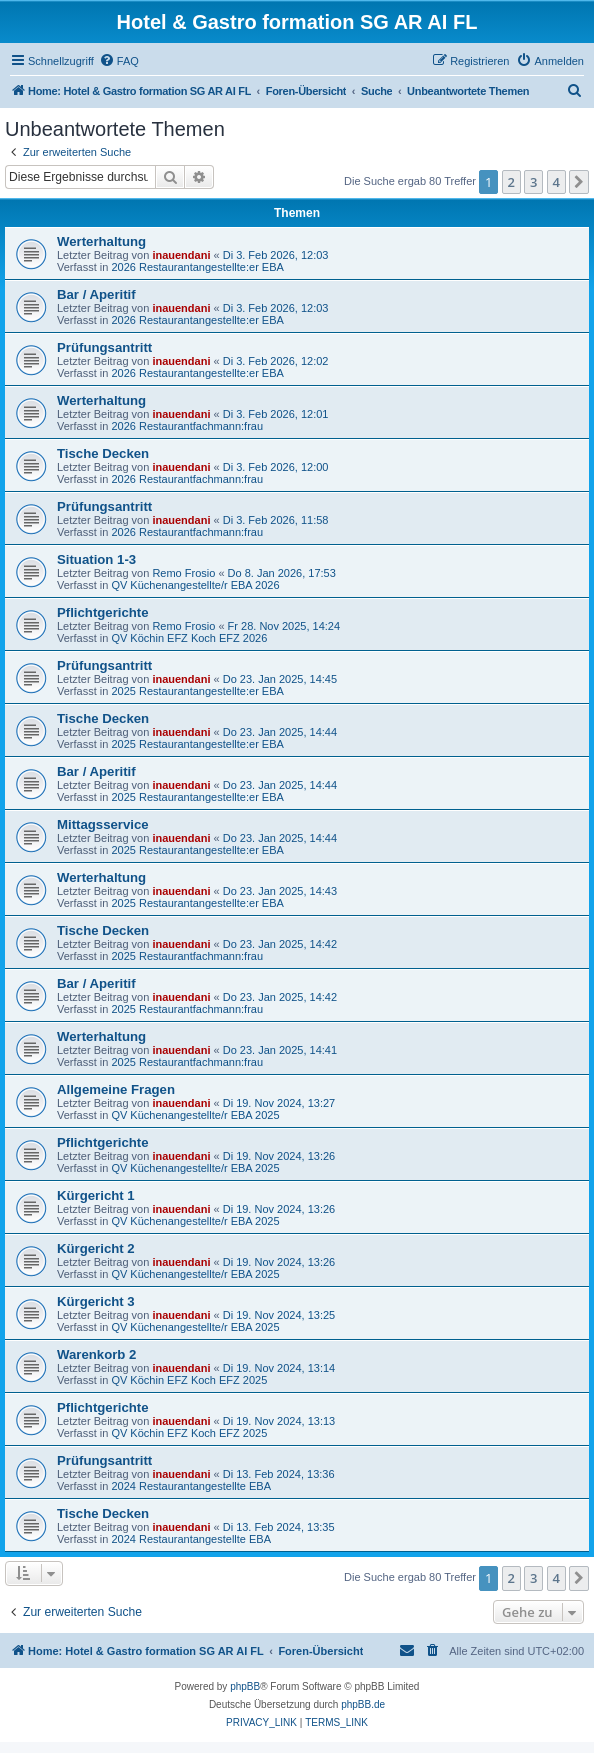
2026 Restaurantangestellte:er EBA (197, 267)
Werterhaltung (101, 241)
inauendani (181, 255)
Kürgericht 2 (96, 1248)
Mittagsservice (103, 824)
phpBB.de (363, 1704)
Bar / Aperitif (96, 294)
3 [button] (533, 182)
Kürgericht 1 (96, 1195)
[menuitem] (119, 61)
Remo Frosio (183, 573)
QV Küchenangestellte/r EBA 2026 (195, 585)
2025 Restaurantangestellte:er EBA (197, 691)
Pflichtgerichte (103, 612)
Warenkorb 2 (96, 1354)
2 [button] (511, 182)
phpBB (245, 1686)
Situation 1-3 (96, 559)
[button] (579, 182)
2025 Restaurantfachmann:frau (187, 956)
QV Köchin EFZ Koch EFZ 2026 (189, 638)
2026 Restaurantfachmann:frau (187, 426)
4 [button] (556, 182)
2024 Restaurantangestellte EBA (191, 1486)
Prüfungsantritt (104, 347)
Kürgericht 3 (96, 1301)
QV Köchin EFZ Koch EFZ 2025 (189, 1380)
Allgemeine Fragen (116, 1089)
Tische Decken (103, 453)
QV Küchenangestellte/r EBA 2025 (195, 1115)
